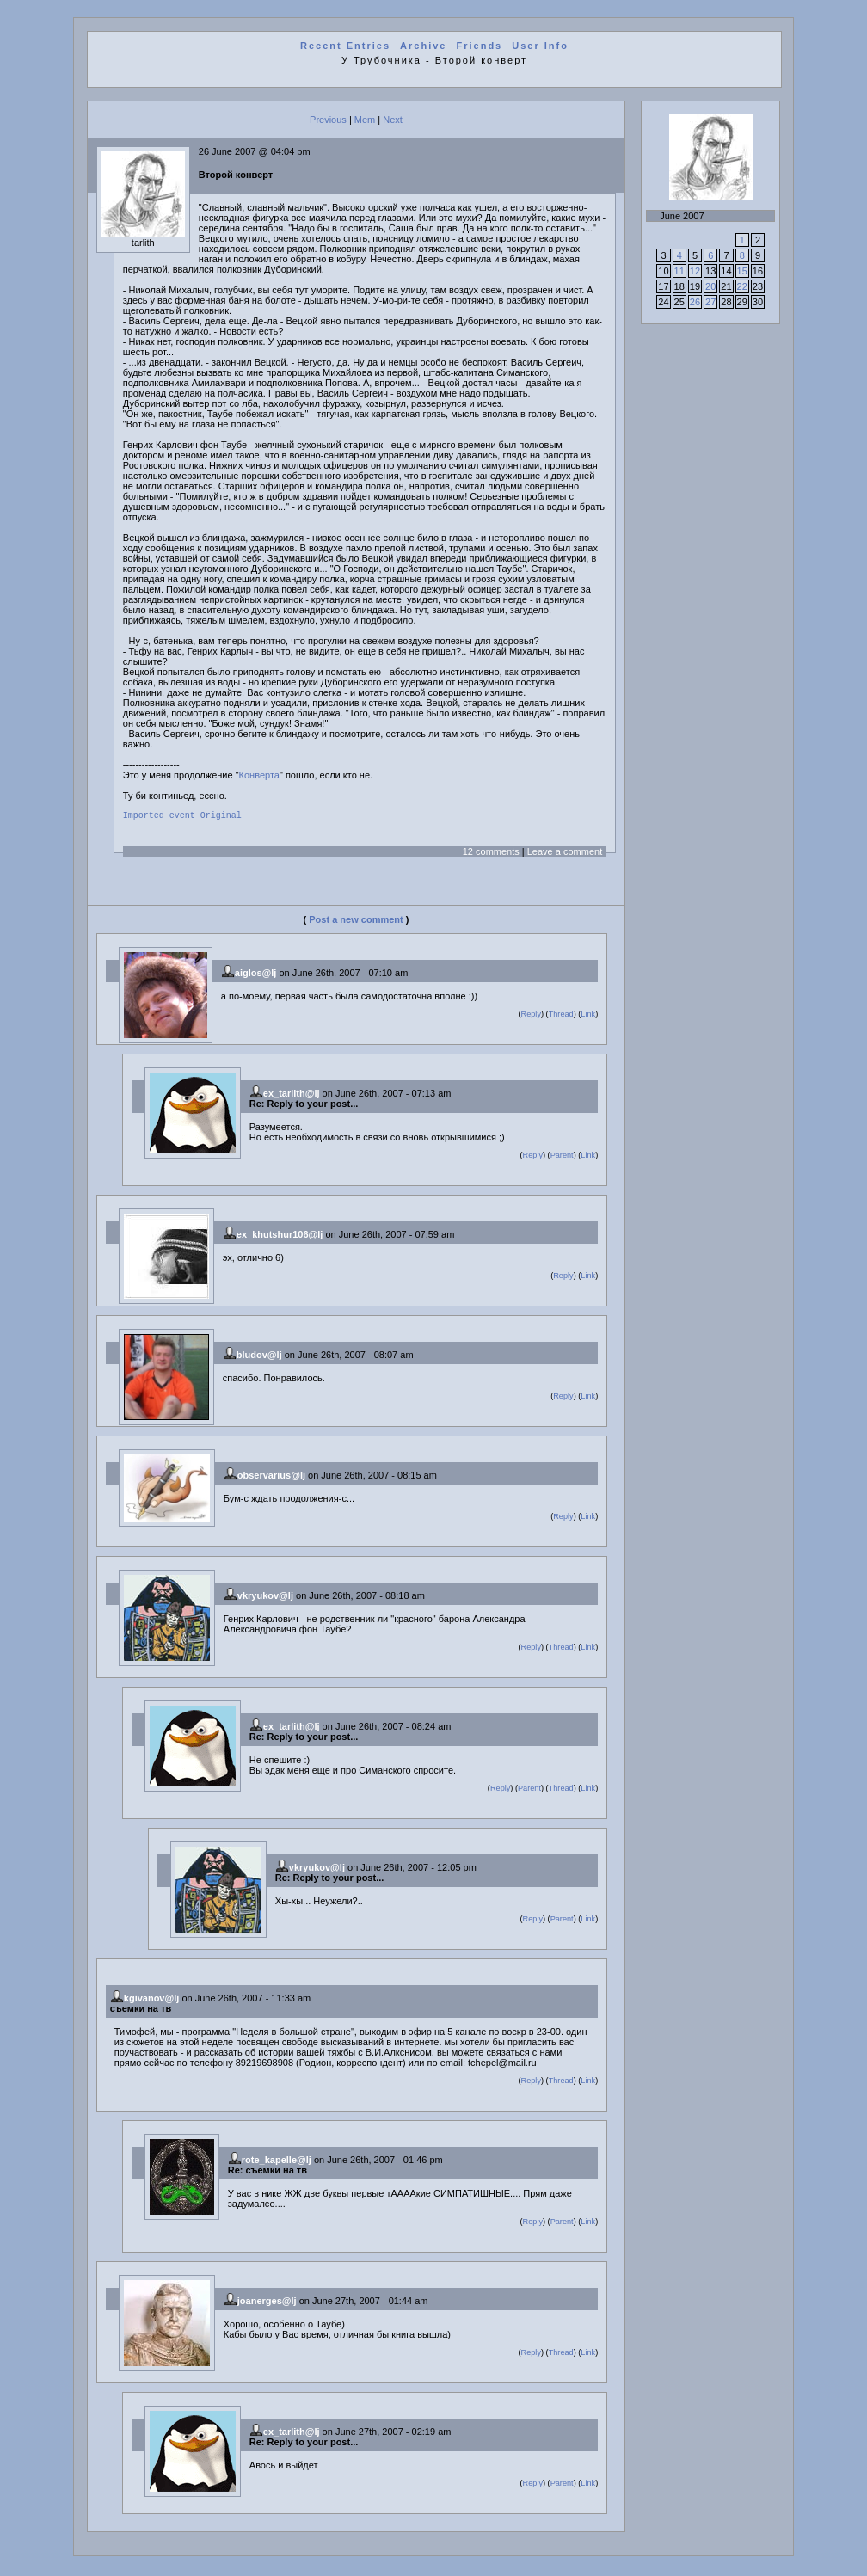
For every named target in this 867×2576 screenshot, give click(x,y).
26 (695, 302)
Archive (423, 45)
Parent (562, 1157)
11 (679, 271)
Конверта (259, 775)
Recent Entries (345, 45)
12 (695, 271)
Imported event (159, 817)
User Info (540, 45)
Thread (561, 1016)
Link (588, 1016)
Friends (480, 45)
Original (221, 817)
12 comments (491, 854)
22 (742, 286)
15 (742, 271)
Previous (328, 119)
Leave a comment (564, 854)
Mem (364, 119)
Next (393, 119)
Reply (531, 1016)
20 (710, 286)
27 (710, 302)
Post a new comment (356, 922)
